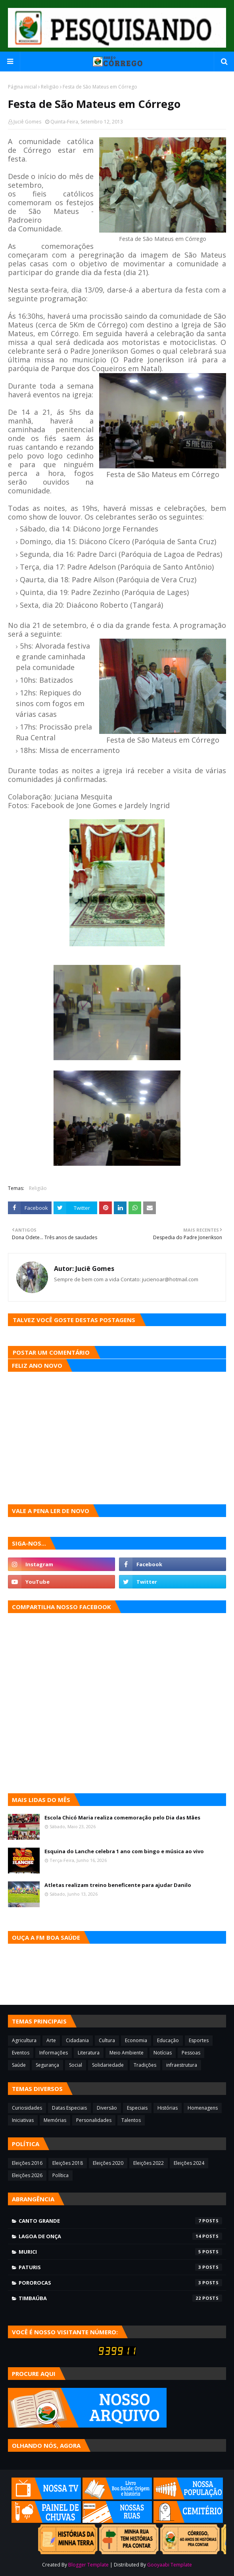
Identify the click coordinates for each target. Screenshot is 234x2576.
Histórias (167, 2107)
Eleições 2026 (27, 2175)
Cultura (107, 2040)
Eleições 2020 (108, 2163)
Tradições (145, 2065)
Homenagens (203, 2107)
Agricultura (24, 2040)
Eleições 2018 (67, 2163)
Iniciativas (23, 2120)
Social (75, 2065)
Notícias (162, 2052)
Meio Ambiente (126, 2052)
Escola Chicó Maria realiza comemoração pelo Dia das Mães (122, 1817)
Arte (51, 2040)
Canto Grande (120, 2220)
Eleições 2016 (27, 2163)
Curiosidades (27, 2107)
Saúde (19, 2065)
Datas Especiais (69, 2107)
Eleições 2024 (189, 2163)
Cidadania (77, 2040)
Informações (53, 2052)
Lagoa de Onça (120, 2236)
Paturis (120, 2267)
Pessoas (191, 2052)
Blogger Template (88, 2564)
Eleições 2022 (148, 2163)
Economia (136, 2040)
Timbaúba (120, 2298)
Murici (120, 2251)
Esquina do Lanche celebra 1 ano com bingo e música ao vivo (124, 1851)
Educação (168, 2040)
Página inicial (22, 86)
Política (60, 2175)
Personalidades (93, 2120)
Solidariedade (108, 2065)
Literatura (89, 2052)
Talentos (131, 2120)
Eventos (20, 2052)
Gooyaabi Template (169, 2564)
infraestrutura (181, 2065)
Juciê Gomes (27, 121)
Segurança (47, 2065)
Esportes (199, 2040)
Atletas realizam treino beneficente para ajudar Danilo (117, 1885)
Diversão (107, 2107)
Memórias (55, 2120)
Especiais (137, 2107)
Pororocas (120, 2282)
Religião (50, 86)
